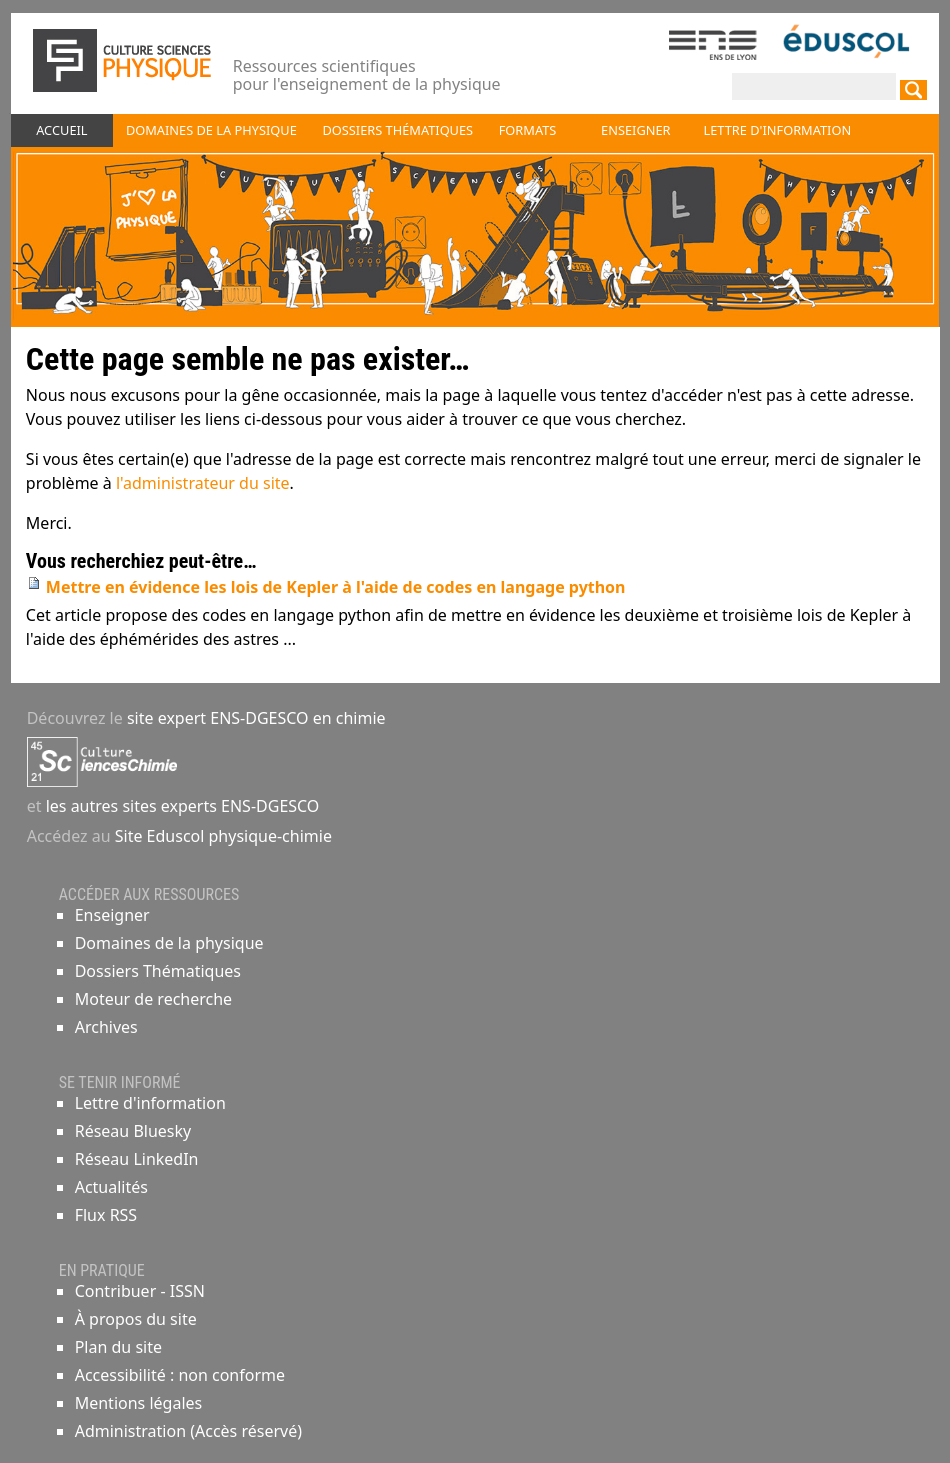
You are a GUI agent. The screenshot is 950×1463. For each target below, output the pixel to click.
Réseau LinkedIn (137, 1159)
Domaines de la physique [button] (211, 130)
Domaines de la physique (169, 943)
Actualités (111, 1187)
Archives (106, 1027)
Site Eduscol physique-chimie (223, 836)
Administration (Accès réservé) (188, 1431)
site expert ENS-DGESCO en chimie (256, 718)
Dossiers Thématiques (158, 971)
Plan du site (118, 1347)
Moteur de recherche (153, 999)
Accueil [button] (61, 130)
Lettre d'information (150, 1103)
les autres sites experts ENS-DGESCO (181, 806)
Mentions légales (139, 1403)
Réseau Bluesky (133, 1131)
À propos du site (136, 1319)
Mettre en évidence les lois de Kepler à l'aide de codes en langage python (336, 587)
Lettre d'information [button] (778, 130)
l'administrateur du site (203, 483)
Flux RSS (106, 1215)
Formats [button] (528, 130)
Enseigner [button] (635, 130)
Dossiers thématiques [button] (397, 130)
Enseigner (112, 915)
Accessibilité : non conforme (180, 1375)
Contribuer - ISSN (140, 1291)
